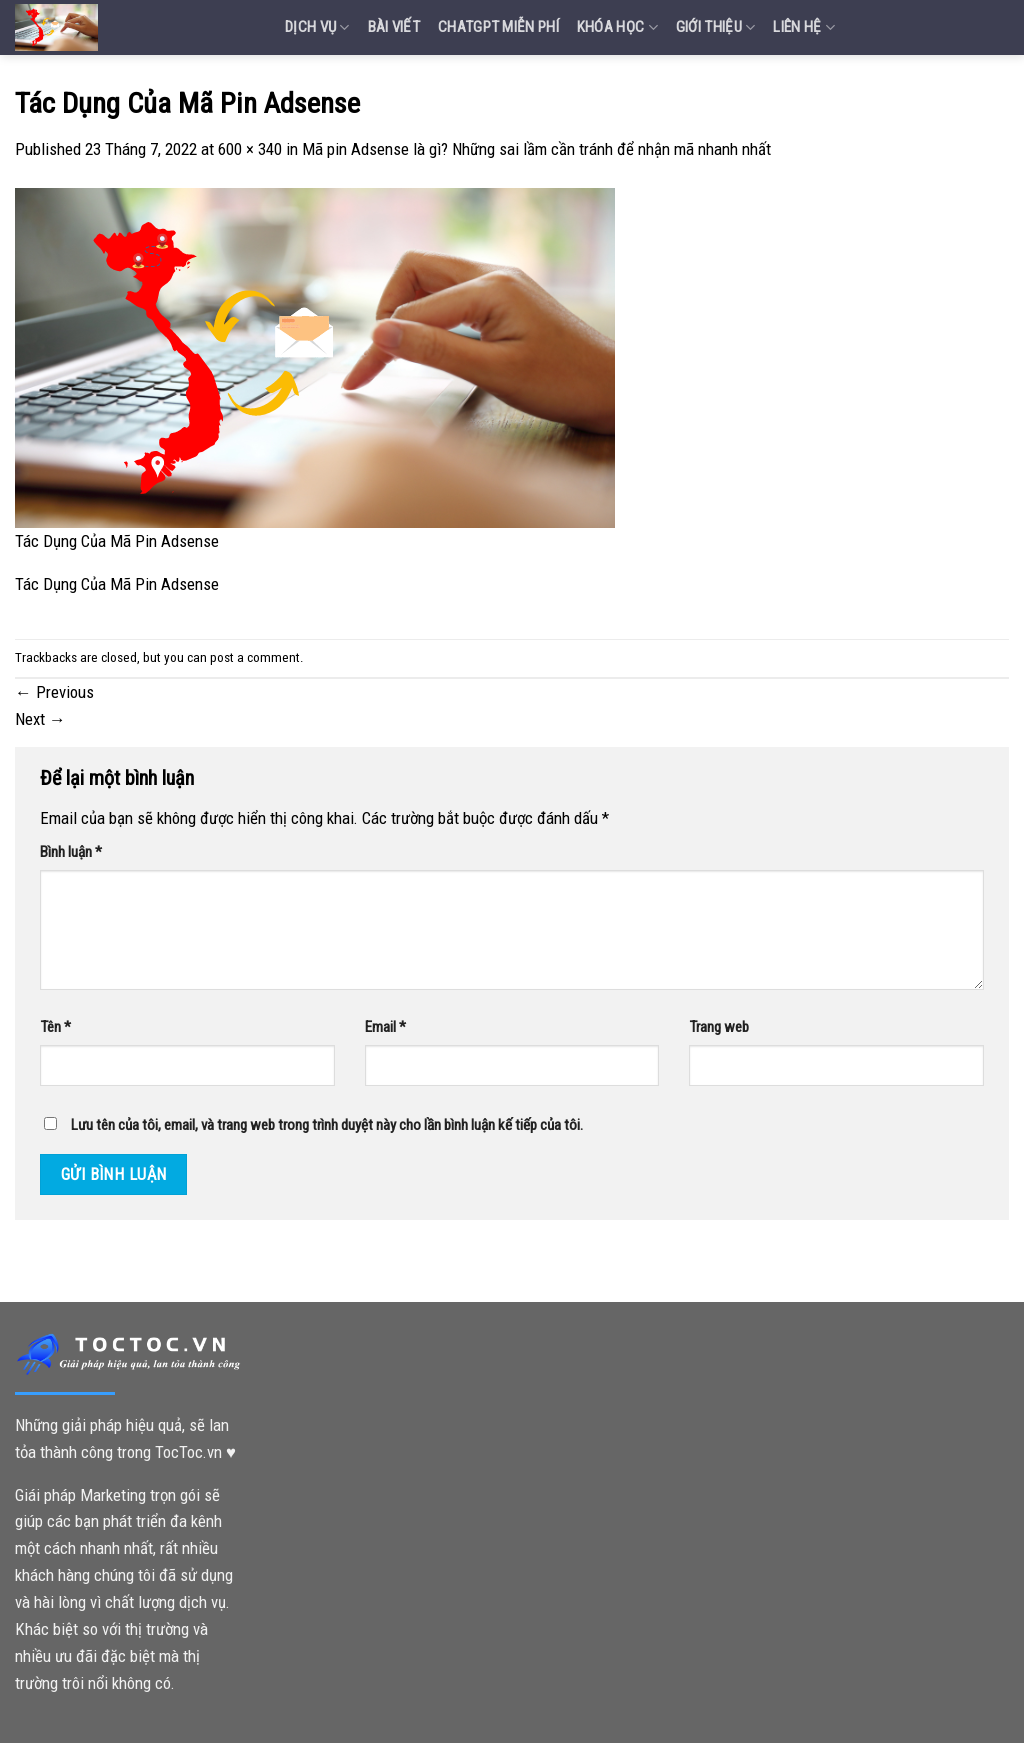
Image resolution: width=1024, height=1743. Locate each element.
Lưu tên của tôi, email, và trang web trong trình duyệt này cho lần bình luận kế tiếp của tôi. (327, 1125)
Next (40, 719)
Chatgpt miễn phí (498, 27)
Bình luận (71, 852)
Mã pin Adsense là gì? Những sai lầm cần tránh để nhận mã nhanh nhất (536, 149)
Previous (54, 692)
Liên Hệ (804, 27)
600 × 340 (250, 149)
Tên (55, 1027)
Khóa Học (617, 27)
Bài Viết (394, 27)
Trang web (719, 1027)
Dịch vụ (317, 27)
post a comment (255, 657)
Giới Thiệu (716, 27)
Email (385, 1027)
